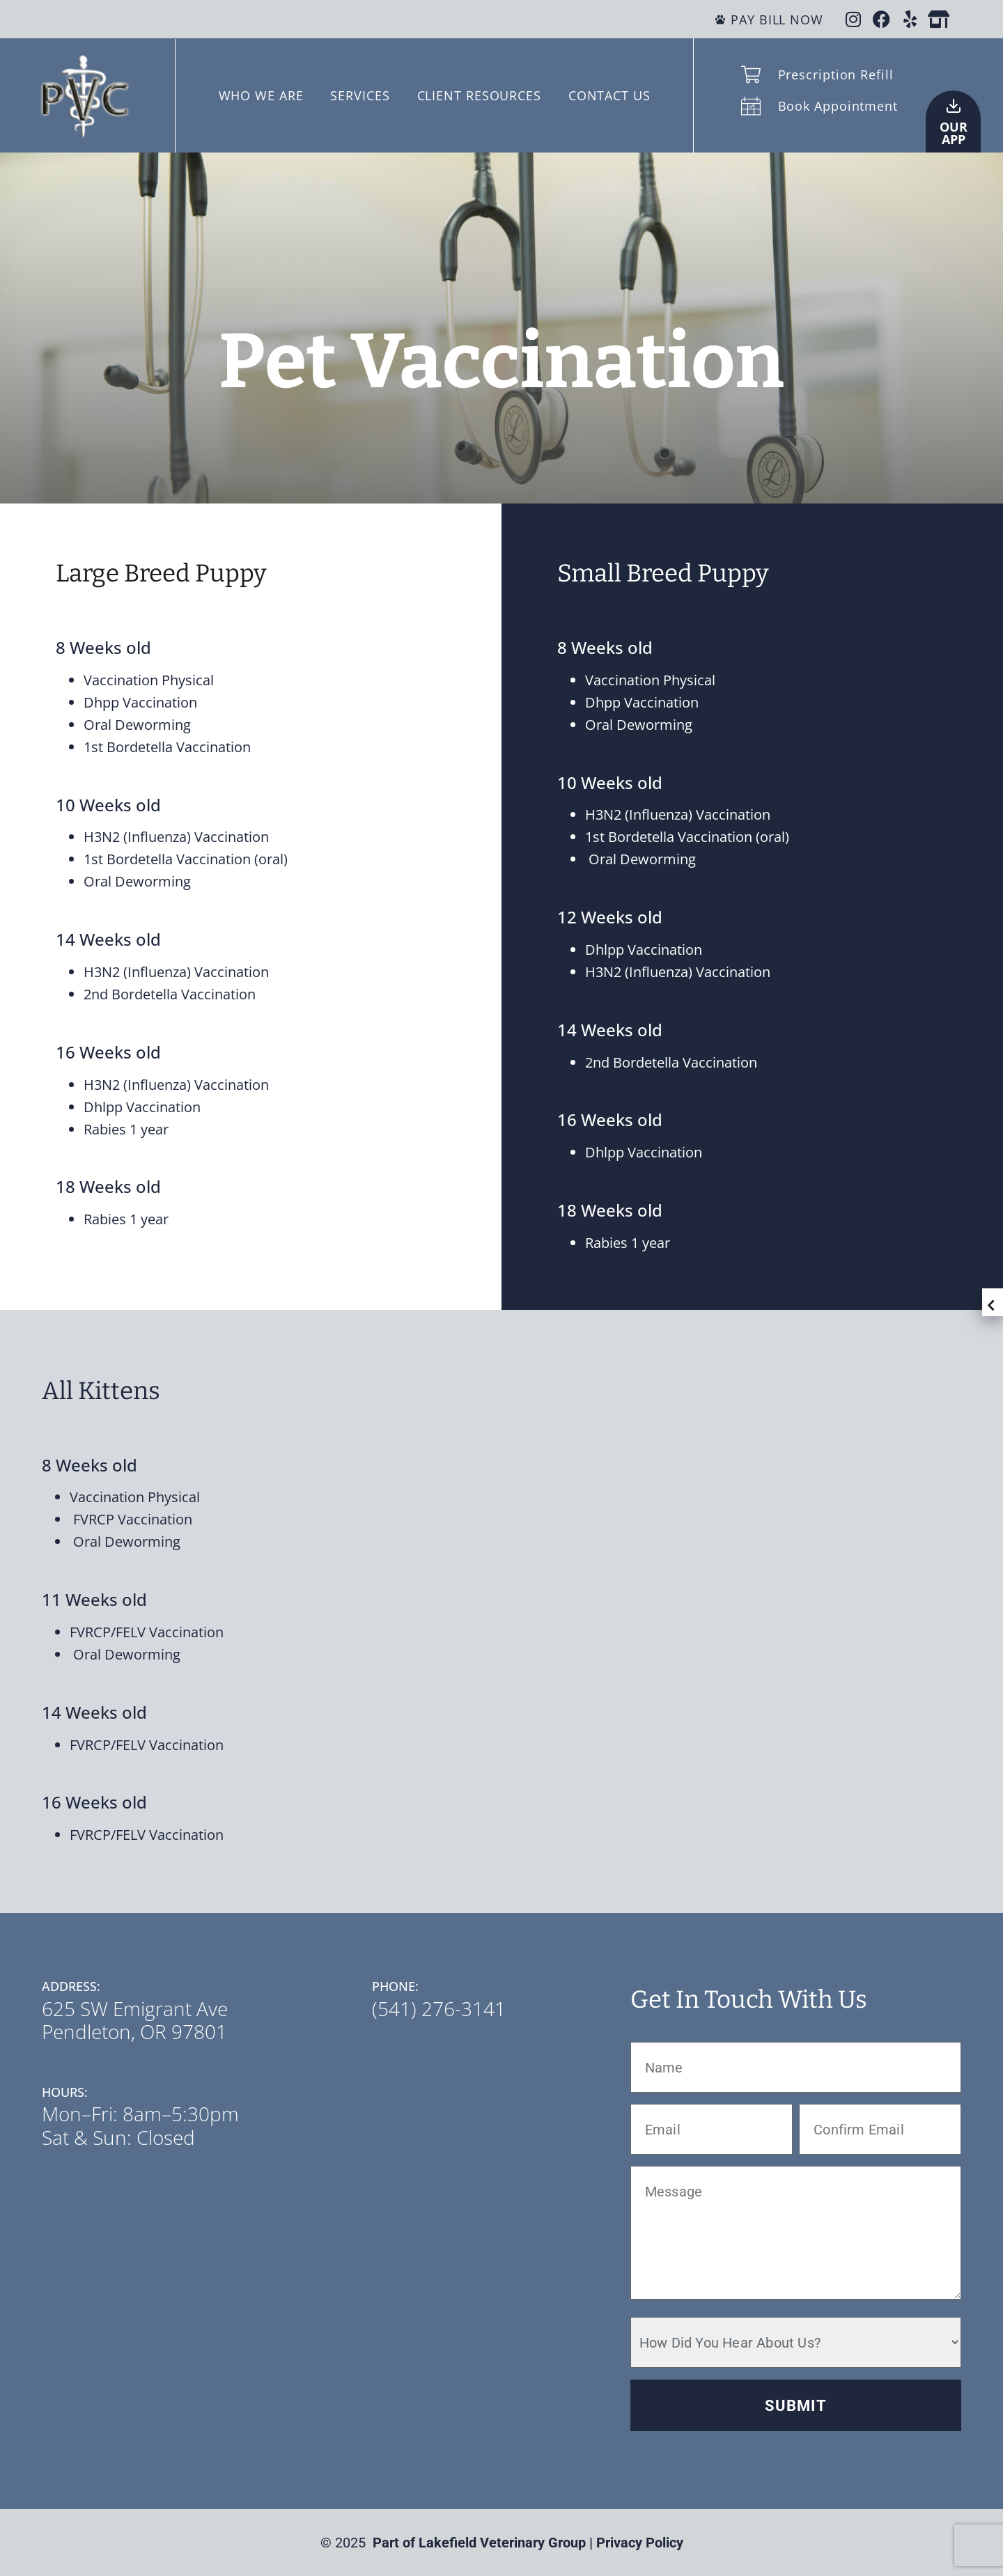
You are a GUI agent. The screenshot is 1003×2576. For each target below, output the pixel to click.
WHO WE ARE (261, 95)
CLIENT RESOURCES (479, 95)
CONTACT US (609, 95)
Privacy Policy (639, 2542)
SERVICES (359, 95)
